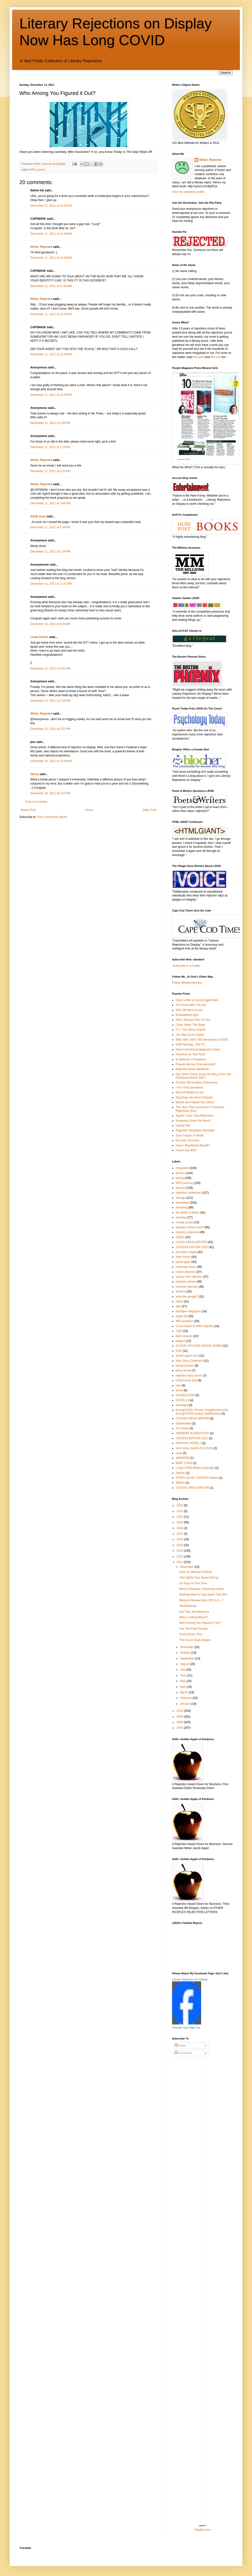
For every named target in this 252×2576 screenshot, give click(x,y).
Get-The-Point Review (193, 1628)
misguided (182, 1168)
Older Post (149, 810)
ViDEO (180, 1237)
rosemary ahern (186, 1267)
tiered (179, 1390)
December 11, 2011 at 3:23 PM (50, 471)
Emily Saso (38, 516)
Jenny (34, 774)
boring (180, 1178)
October (185, 1652)
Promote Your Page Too (186, 2027)
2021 (180, 1516)
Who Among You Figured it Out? (200, 1623)
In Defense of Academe (191, 1059)
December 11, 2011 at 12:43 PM (51, 395)
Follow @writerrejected (187, 982)
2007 (180, 1727)
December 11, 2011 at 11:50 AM (51, 257)
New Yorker (183, 1257)
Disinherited (183, 1423)
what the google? (187, 1296)
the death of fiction (187, 1212)
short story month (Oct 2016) (194, 1448)
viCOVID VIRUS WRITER (192, 1487)
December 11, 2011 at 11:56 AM (51, 286)
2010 (180, 1710)
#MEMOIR (182, 1458)
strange (180, 1197)
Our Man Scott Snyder (190, 1034)
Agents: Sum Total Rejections (195, 1115)
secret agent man (187, 1355)
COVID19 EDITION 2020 (192, 1247)
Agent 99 (181, 1316)
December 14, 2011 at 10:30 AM (51, 761)
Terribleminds (188, 1606)
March (184, 1692)
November (187, 1647)
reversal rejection (187, 1286)
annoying (182, 1207)
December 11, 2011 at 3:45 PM (50, 503)
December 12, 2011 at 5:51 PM (50, 668)
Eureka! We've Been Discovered (196, 1082)
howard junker (185, 1365)
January (185, 1703)
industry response (187, 1232)
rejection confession (188, 1192)
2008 (180, 1722)
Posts (180, 2045)
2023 (180, 1505)
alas (178, 1306)
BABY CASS (184, 1463)
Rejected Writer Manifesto (192, 1069)
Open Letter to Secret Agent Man (197, 1000)
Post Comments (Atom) (52, 817)
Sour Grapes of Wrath (190, 1135)
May (183, 1681)
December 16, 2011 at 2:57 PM (50, 793)
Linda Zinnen (39, 637)
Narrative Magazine (188, 1311)
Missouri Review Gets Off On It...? (201, 1600)
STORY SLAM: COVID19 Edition (197, 1477)
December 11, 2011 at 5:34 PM (50, 527)
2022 (180, 1511)
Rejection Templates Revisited (195, 1130)
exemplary (182, 1202)
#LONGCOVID (185, 1395)
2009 (180, 1716)
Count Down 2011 (191, 1634)
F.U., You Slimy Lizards (190, 1029)
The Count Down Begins (195, 1640)
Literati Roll (183, 1125)
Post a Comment (36, 801)
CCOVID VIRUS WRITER (192, 1418)
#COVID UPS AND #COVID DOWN (199, 1345)
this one (216, 357)
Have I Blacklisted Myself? (193, 1145)
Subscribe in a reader (186, 965)
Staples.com (202, 2529)
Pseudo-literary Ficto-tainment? (196, 1064)
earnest (180, 1188)
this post (199, 357)
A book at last (184, 1222)
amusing (181, 1217)
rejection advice (186, 1281)
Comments (183, 2053)
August (185, 1664)
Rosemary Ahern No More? (193, 1120)
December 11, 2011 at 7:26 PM (50, 551)
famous (180, 1173)
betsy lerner (183, 1370)
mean (179, 1301)
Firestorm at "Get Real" (190, 1054)
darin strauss (184, 1336)
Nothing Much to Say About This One (203, 1594)
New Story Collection (189, 1360)
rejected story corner (189, 1375)
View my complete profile (188, 192)
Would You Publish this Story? (195, 1102)
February (186, 1698)
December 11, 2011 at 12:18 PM (51, 354)
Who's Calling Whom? (193, 1617)
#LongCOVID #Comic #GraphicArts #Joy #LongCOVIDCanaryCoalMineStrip (202, 1411)
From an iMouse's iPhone (195, 1572)
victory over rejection (189, 1276)
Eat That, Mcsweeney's (194, 1611)
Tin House (182, 1428)
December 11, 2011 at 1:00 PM (50, 423)
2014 (180, 1550)
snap (179, 1453)
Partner (180, 1473)
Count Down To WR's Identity (194, 1326)
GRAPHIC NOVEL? (188, 1443)
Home (89, 810)
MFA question (184, 1321)
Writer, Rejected (41, 247)
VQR (179, 1331)
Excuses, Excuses (187, 1140)
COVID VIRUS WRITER (191, 1242)
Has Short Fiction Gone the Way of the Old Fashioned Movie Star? (203, 1076)
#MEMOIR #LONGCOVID (192, 1433)
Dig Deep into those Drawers (194, 1097)
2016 (180, 1539)
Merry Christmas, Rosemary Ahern (201, 1589)
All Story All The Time (193, 1583)
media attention (186, 1272)
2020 (180, 1522)
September (187, 1658)
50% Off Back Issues (189, 1010)
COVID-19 (182, 1400)
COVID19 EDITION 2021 (192, 1438)
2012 (180, 1556)
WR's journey (37, 169)
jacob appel (183, 1262)
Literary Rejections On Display (190, 1979)
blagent (180, 1341)
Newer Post (28, 810)
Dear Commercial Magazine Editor (198, 1049)
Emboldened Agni (187, 1015)
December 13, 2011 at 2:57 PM (50, 729)
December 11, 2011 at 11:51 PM (51, 583)
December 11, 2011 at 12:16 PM (51, 314)
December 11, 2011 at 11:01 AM (51, 205)
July (183, 1669)
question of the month (190, 1227)
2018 (180, 1528)
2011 (180, 1562)
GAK (179, 1351)
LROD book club (186, 1380)
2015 (180, 1545)
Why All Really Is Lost (190, 1092)
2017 (180, 1533)
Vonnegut (182, 1405)
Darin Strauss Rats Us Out (193, 1019)
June (183, 1675)
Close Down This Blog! (190, 1025)
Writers (180, 1482)
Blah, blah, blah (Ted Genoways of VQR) (202, 1039)
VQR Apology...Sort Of (190, 1044)
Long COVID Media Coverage (195, 1468)
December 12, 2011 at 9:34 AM (50, 624)
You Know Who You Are (191, 1005)
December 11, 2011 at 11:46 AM (51, 233)
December (187, 1567)
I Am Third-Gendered (189, 1087)
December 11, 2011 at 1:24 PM (50, 447)
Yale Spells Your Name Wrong (198, 1577)
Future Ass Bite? (186, 1150)
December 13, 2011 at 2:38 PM (50, 700)
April (183, 1687)
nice (178, 1385)
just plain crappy (186, 1252)
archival (181, 1291)
